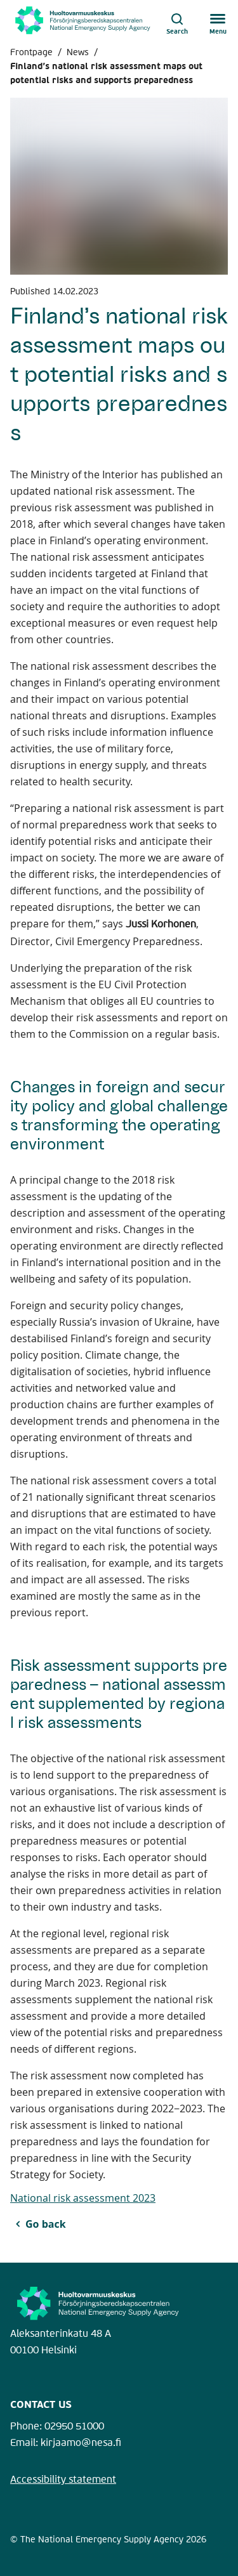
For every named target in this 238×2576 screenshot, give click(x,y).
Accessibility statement (63, 2480)
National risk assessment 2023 (82, 2197)
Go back (45, 2224)
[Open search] (177, 20)
